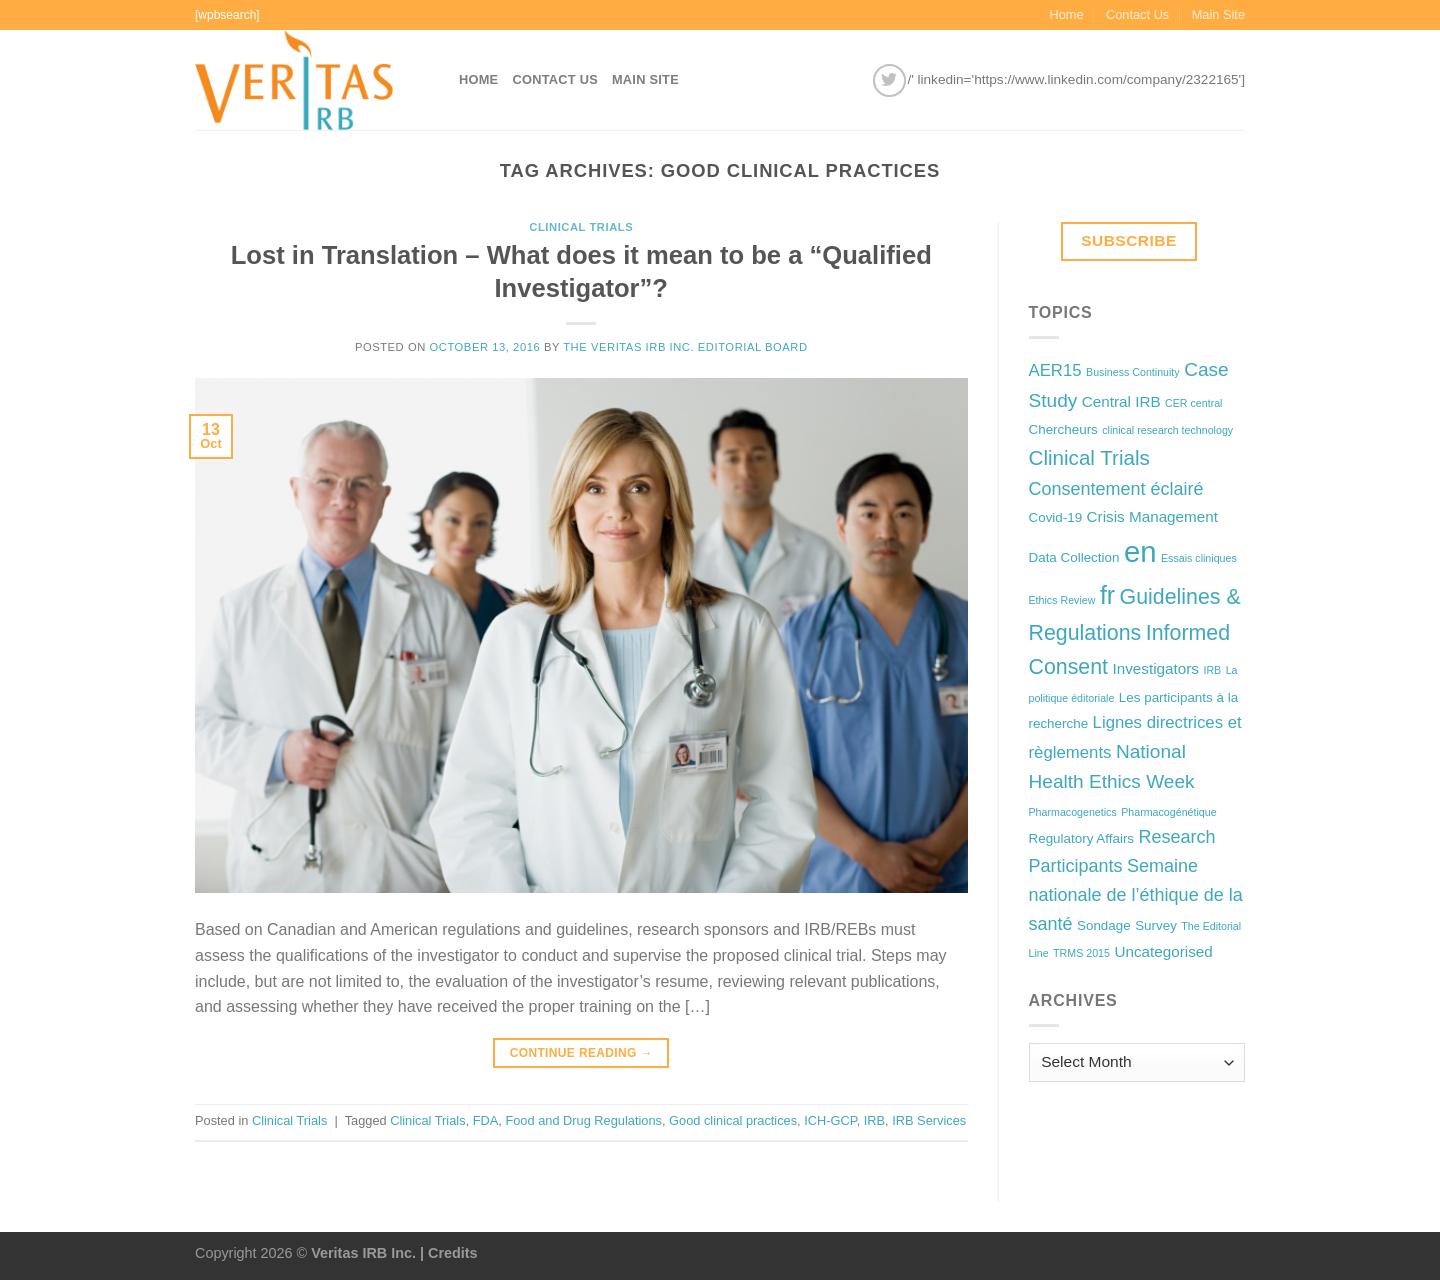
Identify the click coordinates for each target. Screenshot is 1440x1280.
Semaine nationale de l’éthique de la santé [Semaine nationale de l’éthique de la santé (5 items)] (1136, 895)
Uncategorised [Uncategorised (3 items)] (1163, 951)
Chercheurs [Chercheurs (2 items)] (1063, 429)
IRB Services (929, 1120)
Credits (453, 1253)
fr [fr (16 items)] (1107, 595)
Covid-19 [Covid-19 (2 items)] (1056, 517)
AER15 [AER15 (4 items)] (1055, 370)
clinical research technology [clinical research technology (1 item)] (1167, 430)
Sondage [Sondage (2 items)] (1104, 925)
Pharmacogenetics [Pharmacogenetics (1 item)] (1073, 812)
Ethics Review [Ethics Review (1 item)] (1062, 600)
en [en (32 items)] (1140, 551)
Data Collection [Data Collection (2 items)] (1074, 557)
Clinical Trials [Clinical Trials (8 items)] (1089, 457)
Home (1066, 14)
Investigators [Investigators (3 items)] (1156, 668)
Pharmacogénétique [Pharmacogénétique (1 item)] (1168, 812)
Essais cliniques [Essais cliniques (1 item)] (1199, 558)
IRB (874, 1120)
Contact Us (1137, 14)
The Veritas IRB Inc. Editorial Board (685, 347)
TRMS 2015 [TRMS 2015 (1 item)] (1081, 953)
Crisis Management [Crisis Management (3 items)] (1152, 516)
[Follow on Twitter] (889, 80)
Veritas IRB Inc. (363, 1253)
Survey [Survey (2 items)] (1156, 925)
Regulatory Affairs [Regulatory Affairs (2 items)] (1082, 838)
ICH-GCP (830, 1120)
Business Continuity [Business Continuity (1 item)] (1133, 372)
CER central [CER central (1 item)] (1193, 403)
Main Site (1218, 14)
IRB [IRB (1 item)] (1212, 670)
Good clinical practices (733, 1120)
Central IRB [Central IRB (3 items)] (1121, 401)
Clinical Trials (581, 227)
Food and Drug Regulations (583, 1120)
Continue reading (581, 1053)
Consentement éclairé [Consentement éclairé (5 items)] (1116, 489)
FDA (486, 1120)
